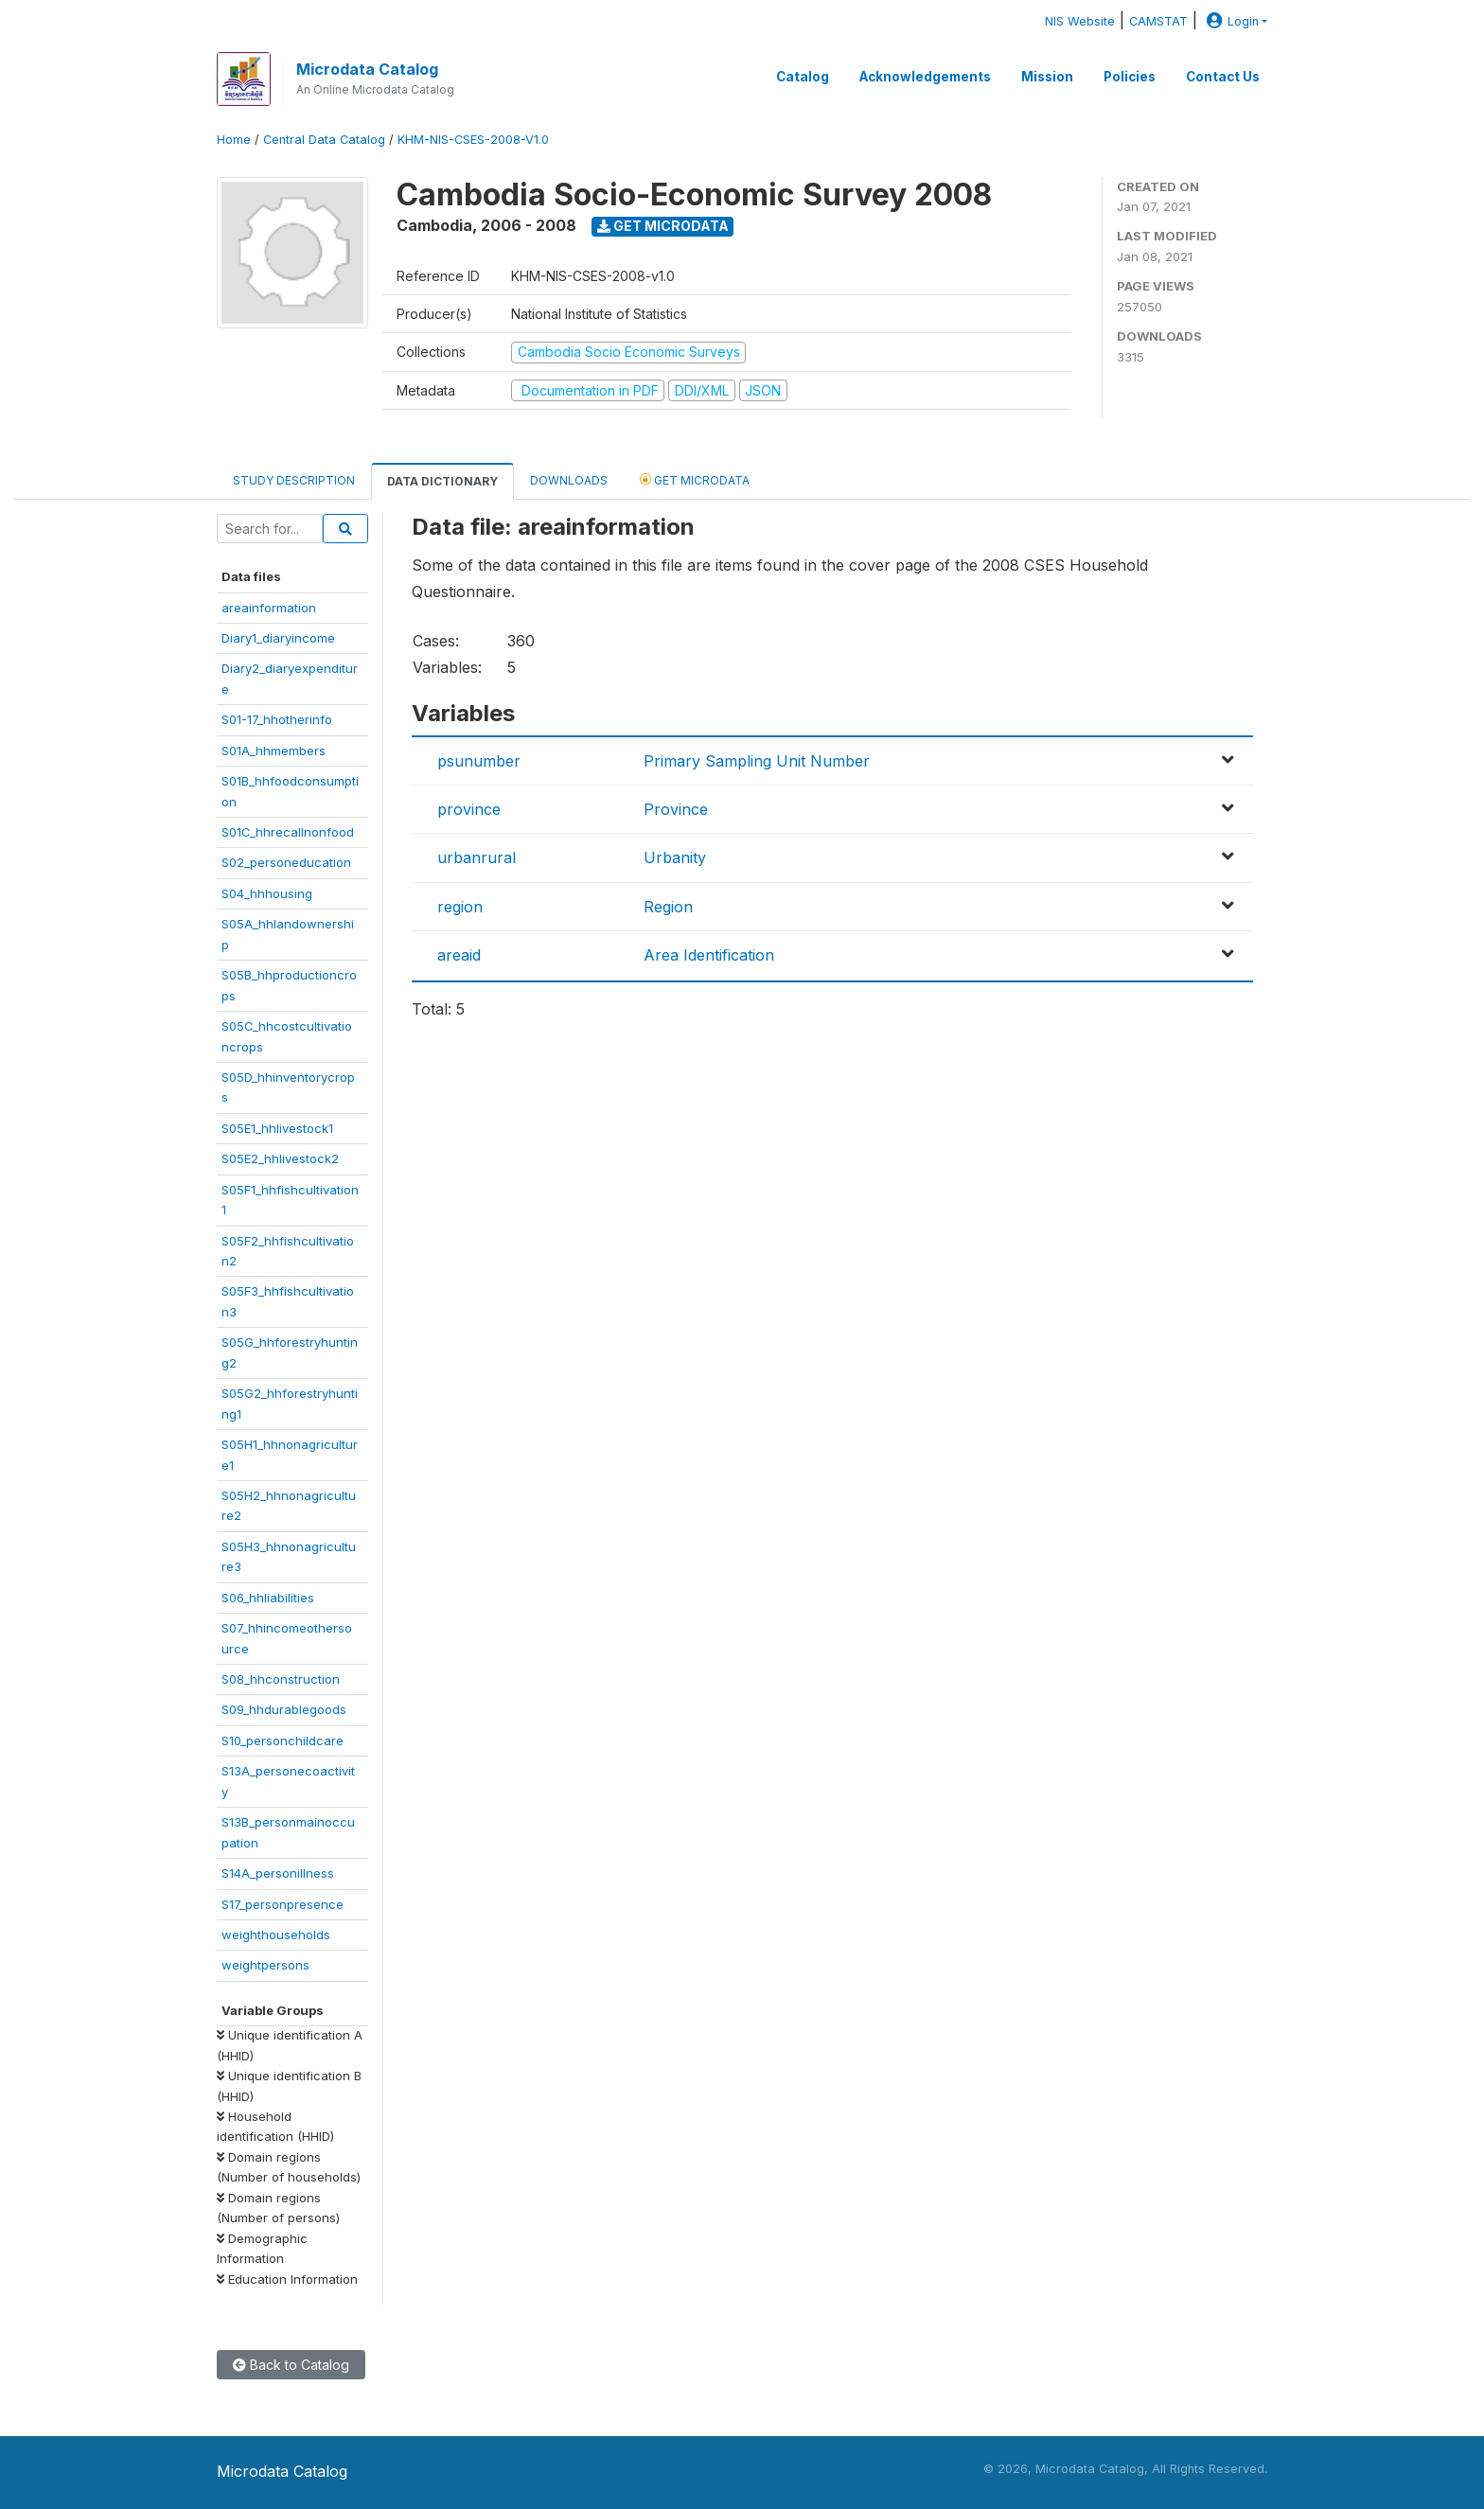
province (469, 809)
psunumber (479, 760)
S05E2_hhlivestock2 (280, 1158)
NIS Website (1080, 21)
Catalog (802, 76)
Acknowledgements (925, 76)
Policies (1130, 76)
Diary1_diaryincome (278, 637)
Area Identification (709, 954)
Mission (1047, 76)
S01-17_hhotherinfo (276, 719)
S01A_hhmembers (273, 750)
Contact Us (1223, 76)
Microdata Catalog (367, 69)
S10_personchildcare (282, 1740)
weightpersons (265, 1964)
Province (676, 809)
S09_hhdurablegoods (283, 1709)
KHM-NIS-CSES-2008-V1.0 (473, 140)
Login (1230, 21)
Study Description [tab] (294, 480)
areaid (459, 954)
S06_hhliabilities (267, 1597)
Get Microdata (663, 226)
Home (234, 140)
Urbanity (675, 857)
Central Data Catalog (324, 140)
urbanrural (476, 857)
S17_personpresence (282, 1904)
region (460, 906)
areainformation (268, 607)
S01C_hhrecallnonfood (287, 831)
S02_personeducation (286, 862)
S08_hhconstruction (280, 1679)
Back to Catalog (291, 2365)
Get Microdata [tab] (695, 479)
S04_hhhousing (266, 893)
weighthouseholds (275, 1934)
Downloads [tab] (569, 480)
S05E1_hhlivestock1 (277, 1128)
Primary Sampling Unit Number (757, 760)
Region (668, 906)
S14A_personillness (277, 1873)
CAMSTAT (1158, 21)
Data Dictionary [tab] (442, 481)
